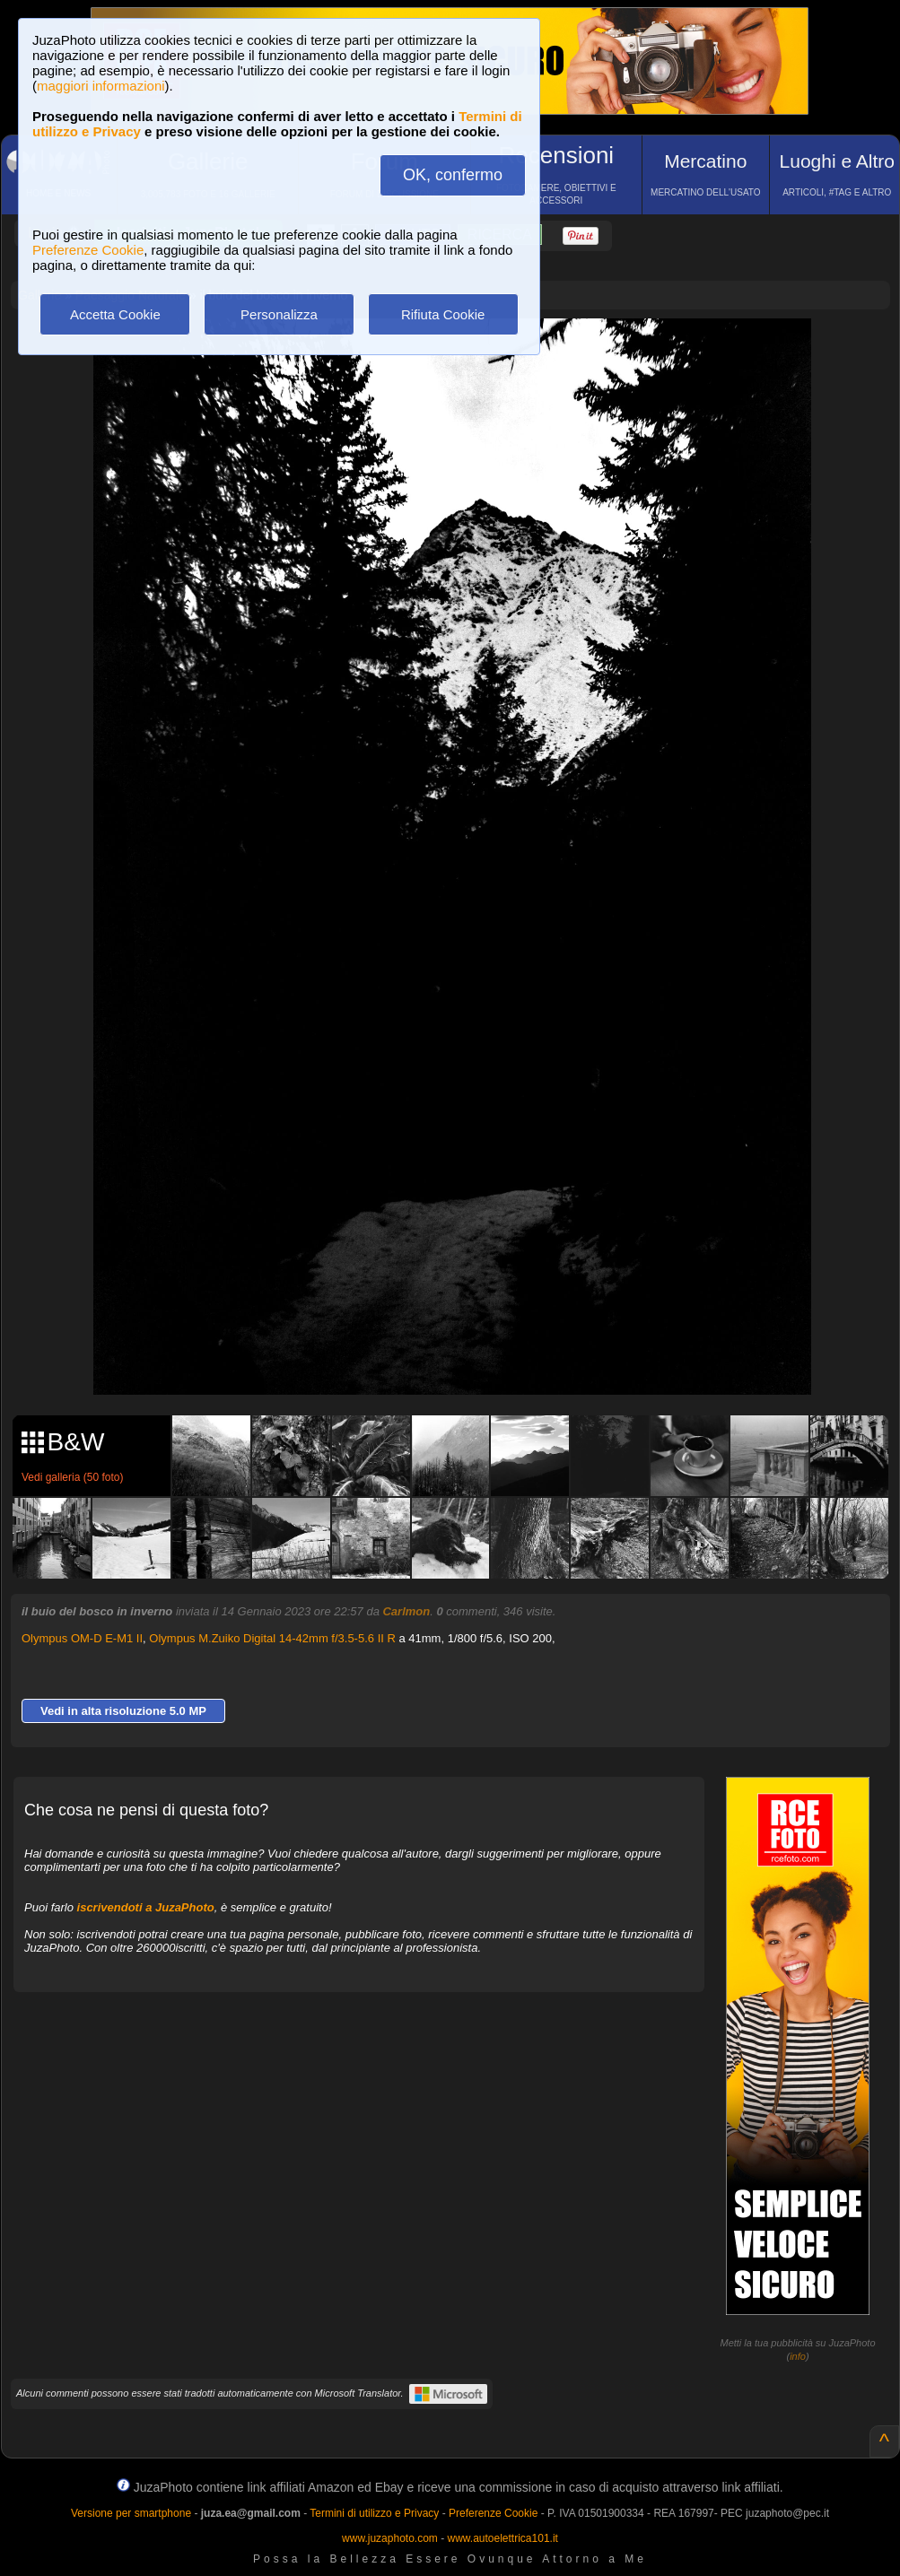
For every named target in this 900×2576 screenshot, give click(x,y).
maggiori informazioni (101, 85)
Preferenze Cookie (88, 249)
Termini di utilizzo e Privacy (374, 2513)
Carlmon (406, 1611)
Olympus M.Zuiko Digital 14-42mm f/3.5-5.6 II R (272, 1638)
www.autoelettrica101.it (502, 2538)
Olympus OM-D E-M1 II (82, 1638)
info (798, 2356)
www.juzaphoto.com (390, 2538)
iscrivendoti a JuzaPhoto (145, 1907)
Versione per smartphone (131, 2513)
